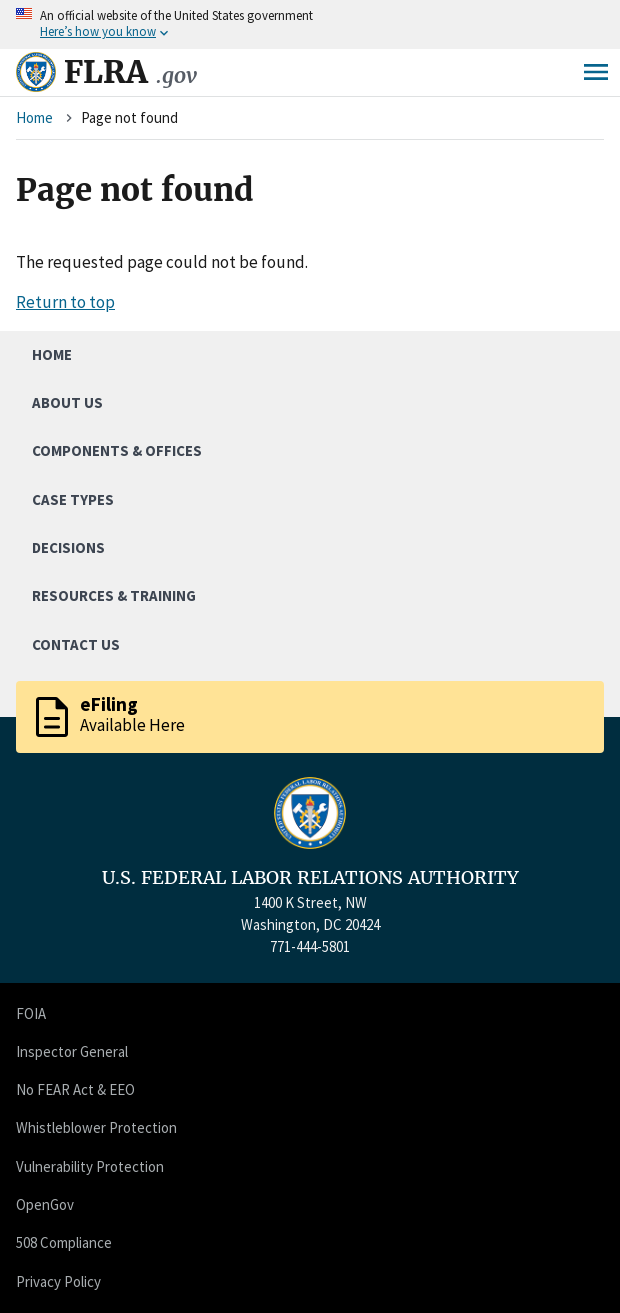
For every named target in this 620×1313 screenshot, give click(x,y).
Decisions (68, 547)
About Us (67, 402)
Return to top (65, 302)
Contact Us (76, 644)
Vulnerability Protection (90, 1166)
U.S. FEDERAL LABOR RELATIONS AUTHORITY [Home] (310, 878)
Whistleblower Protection (96, 1127)
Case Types (73, 499)
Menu (596, 72)
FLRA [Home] (130, 72)
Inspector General (72, 1051)
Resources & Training (114, 595)
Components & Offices (117, 450)
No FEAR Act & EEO (75, 1089)
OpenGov (45, 1204)
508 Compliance (64, 1242)
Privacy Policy (58, 1281)
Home (34, 117)
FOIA (31, 1013)
